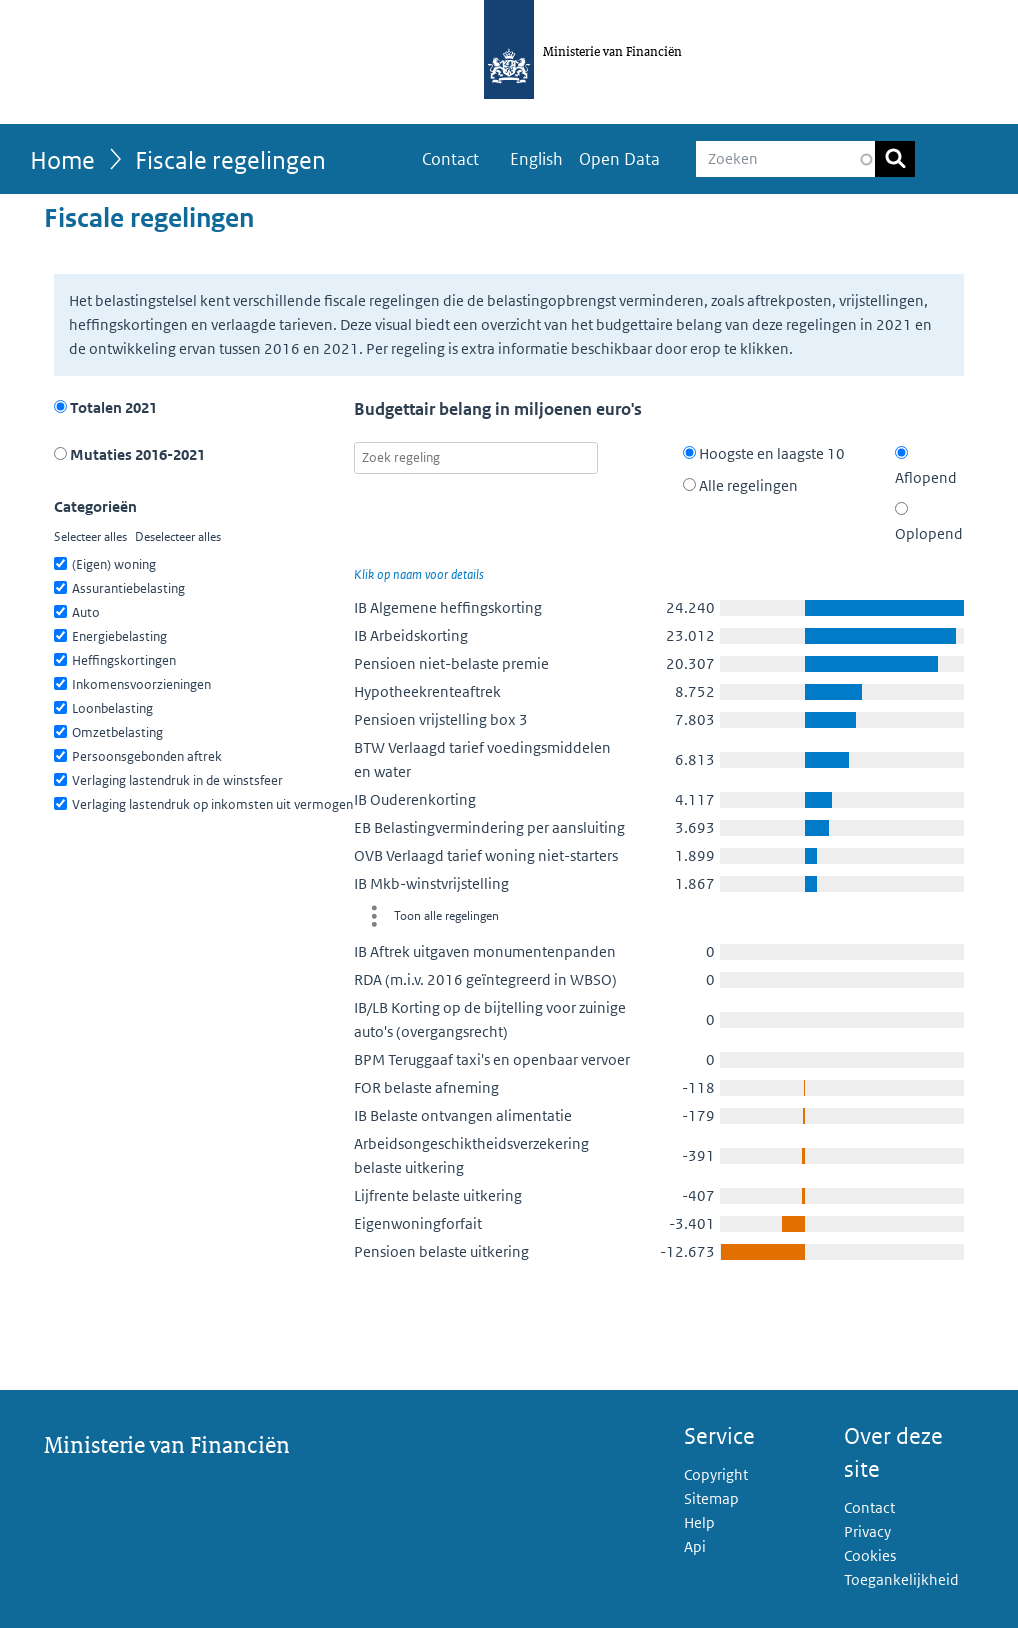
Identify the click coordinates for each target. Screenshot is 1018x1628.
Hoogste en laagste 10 (764, 453)
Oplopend (929, 522)
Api (695, 1546)
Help (699, 1522)
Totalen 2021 (105, 407)
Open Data (619, 159)
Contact (450, 159)
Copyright (716, 1474)
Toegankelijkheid (901, 1579)
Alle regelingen (740, 485)
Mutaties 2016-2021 (129, 454)
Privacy (867, 1531)
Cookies (870, 1555)
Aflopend (926, 466)
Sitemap (711, 1498)
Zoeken (895, 159)
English (536, 159)
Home (62, 159)
